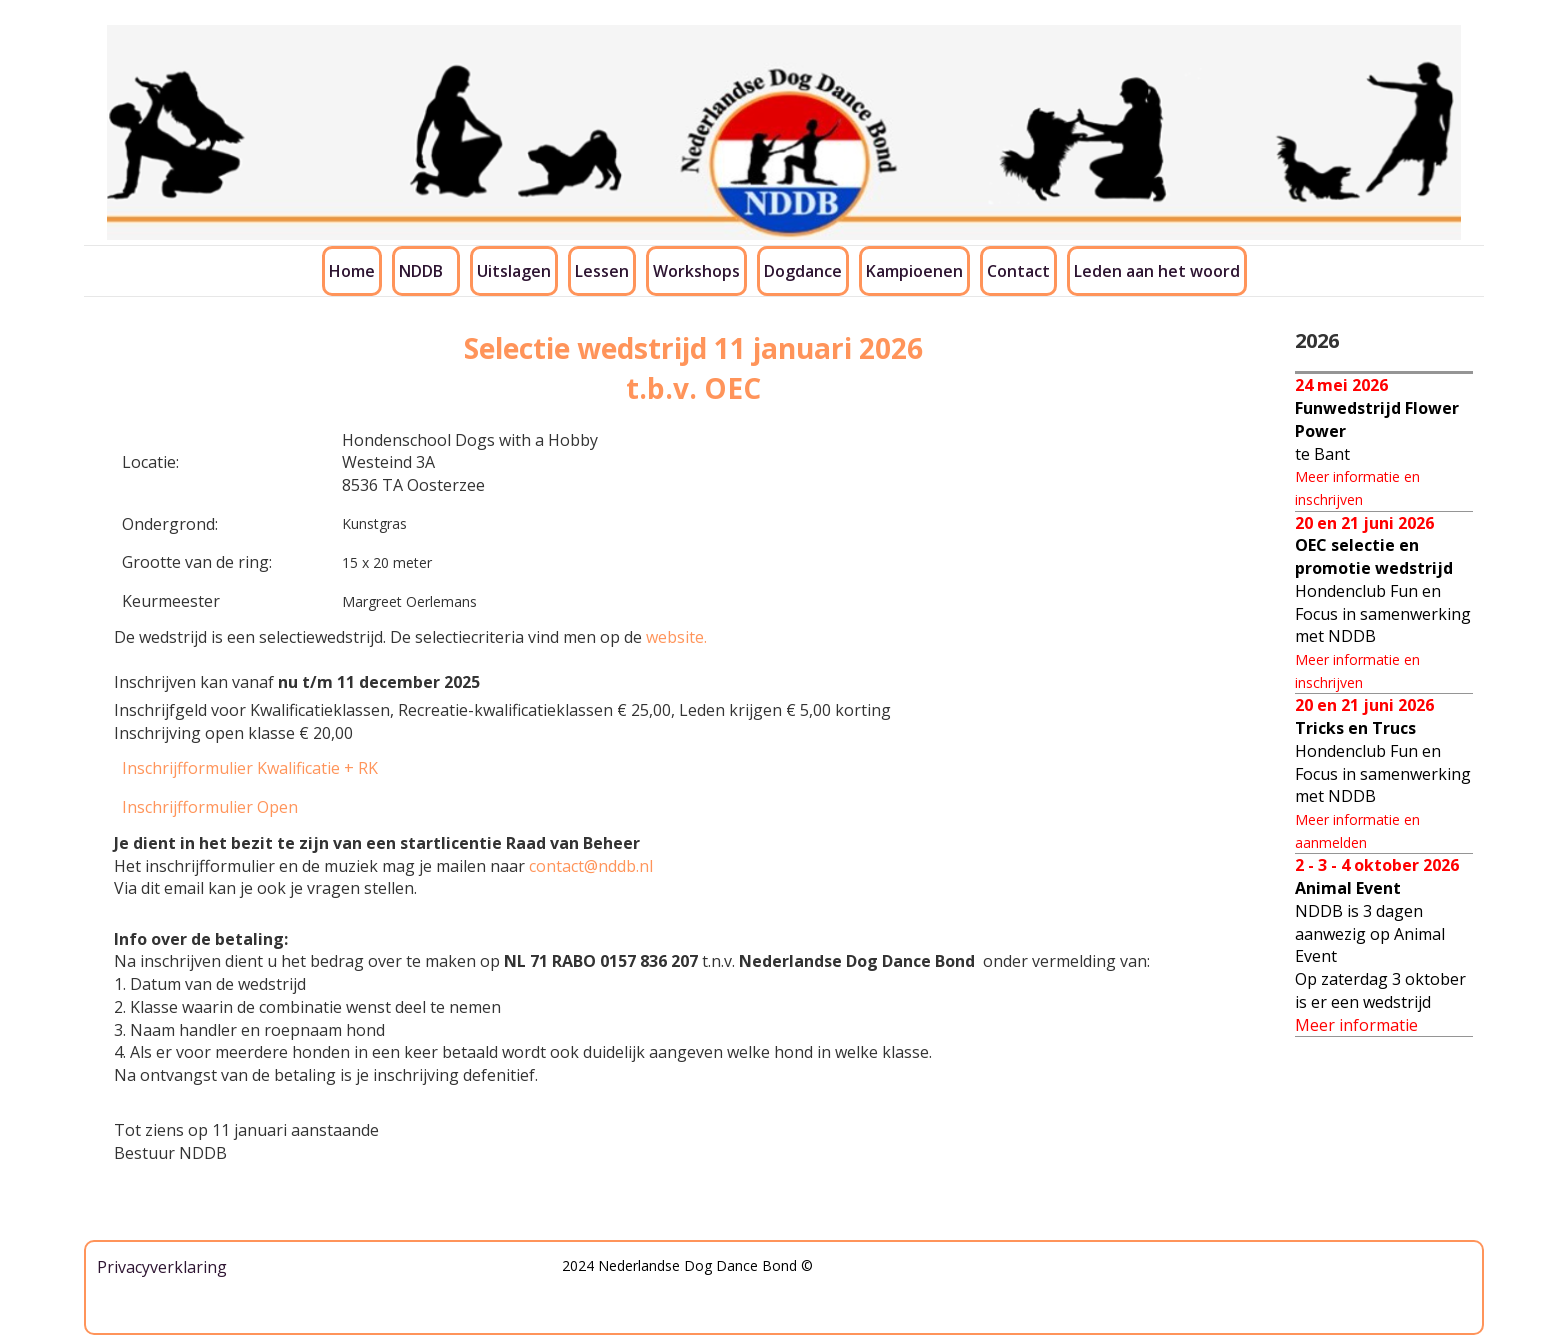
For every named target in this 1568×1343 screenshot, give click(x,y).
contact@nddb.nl (591, 866)
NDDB (421, 271)
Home (352, 271)
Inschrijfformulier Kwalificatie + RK (250, 768)
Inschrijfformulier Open (210, 807)
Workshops (696, 271)
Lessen (602, 271)
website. (676, 637)
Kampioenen (914, 271)
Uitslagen (514, 271)
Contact (1018, 271)
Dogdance (803, 271)
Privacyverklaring (162, 1267)
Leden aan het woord (1157, 271)
